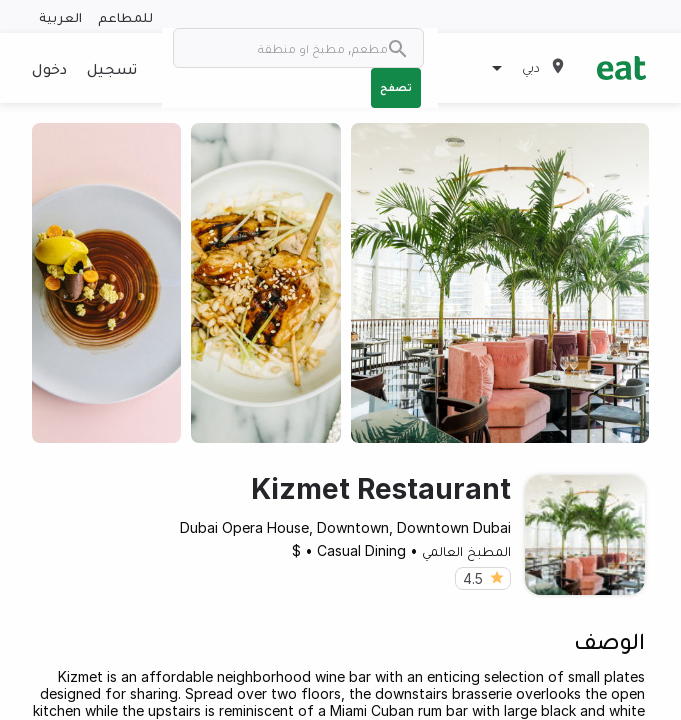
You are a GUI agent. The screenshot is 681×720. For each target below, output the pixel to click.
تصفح (396, 87)
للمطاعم (125, 16)
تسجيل (112, 68)
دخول (49, 68)
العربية (60, 16)
